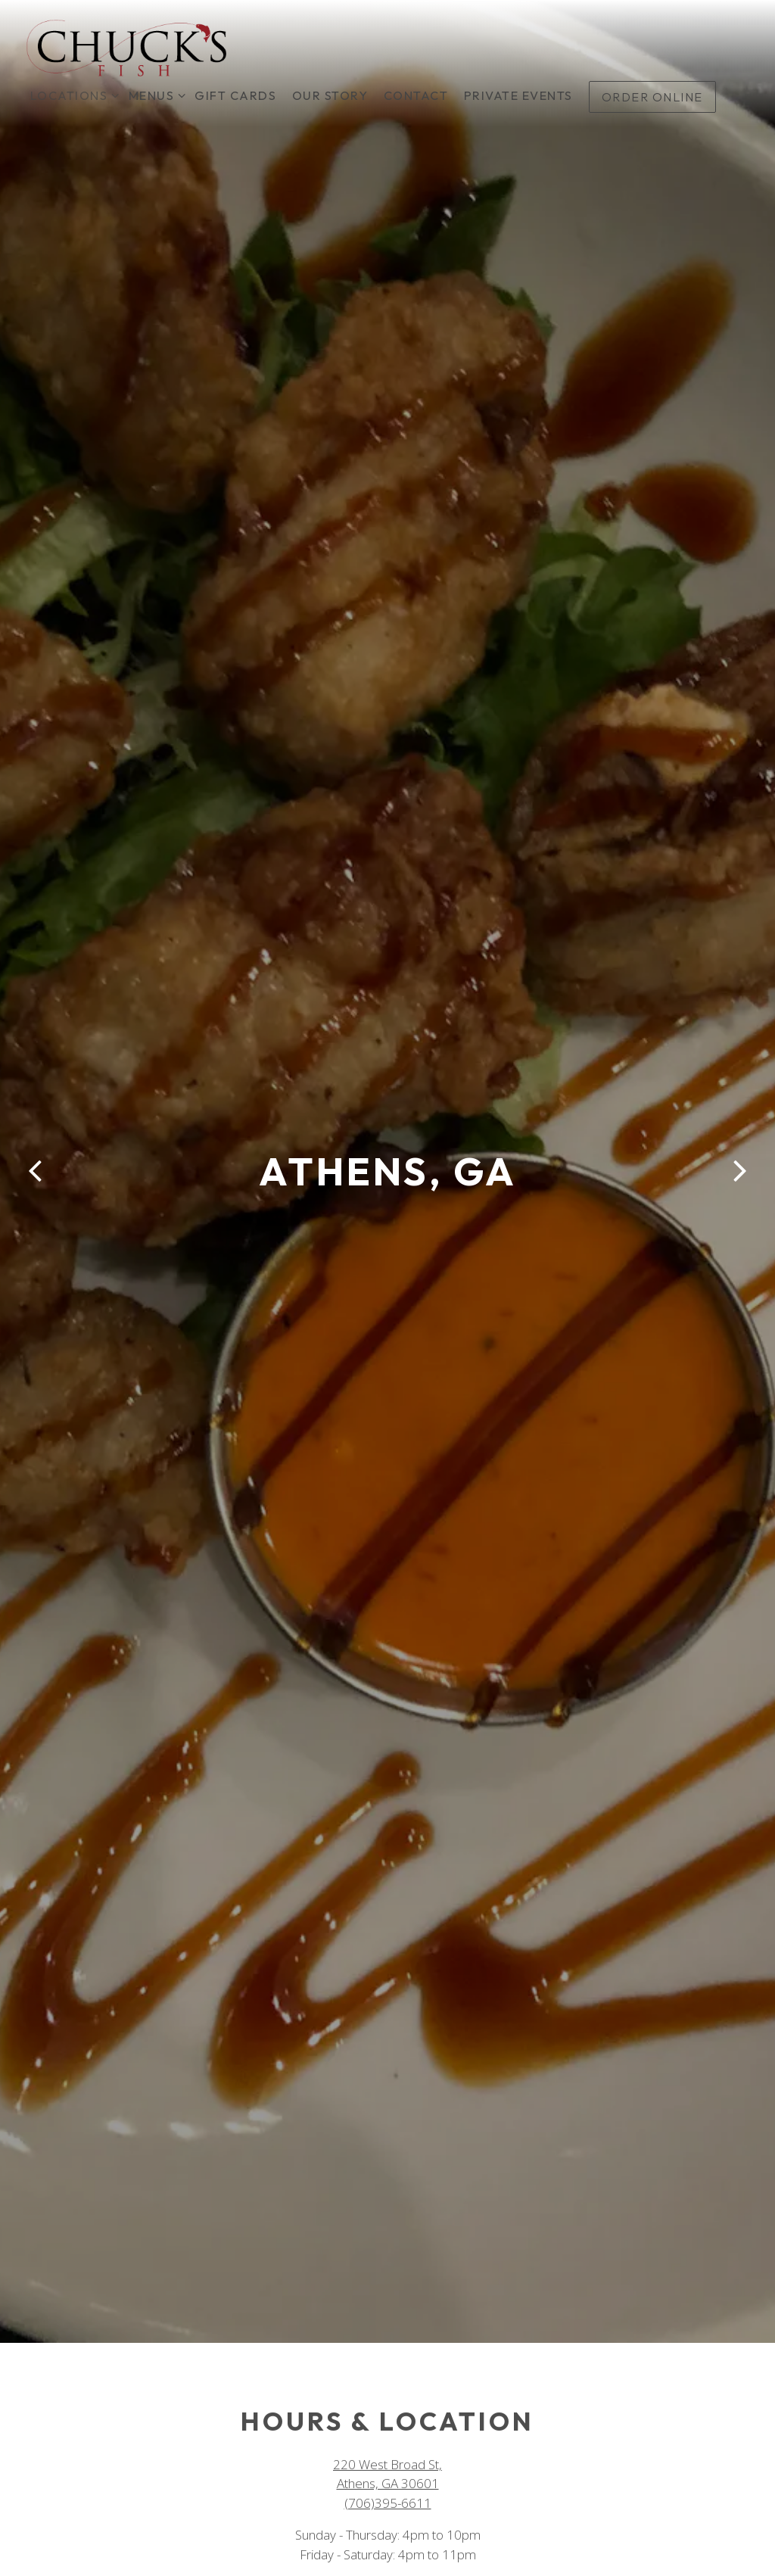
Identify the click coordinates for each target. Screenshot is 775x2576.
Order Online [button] (652, 96)
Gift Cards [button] (235, 95)
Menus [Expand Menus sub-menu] (154, 94)
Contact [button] (416, 95)
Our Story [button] (330, 95)
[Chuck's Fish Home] (126, 47)
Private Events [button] (518, 95)
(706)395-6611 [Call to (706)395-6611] (387, 2456)
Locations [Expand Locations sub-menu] (72, 94)
